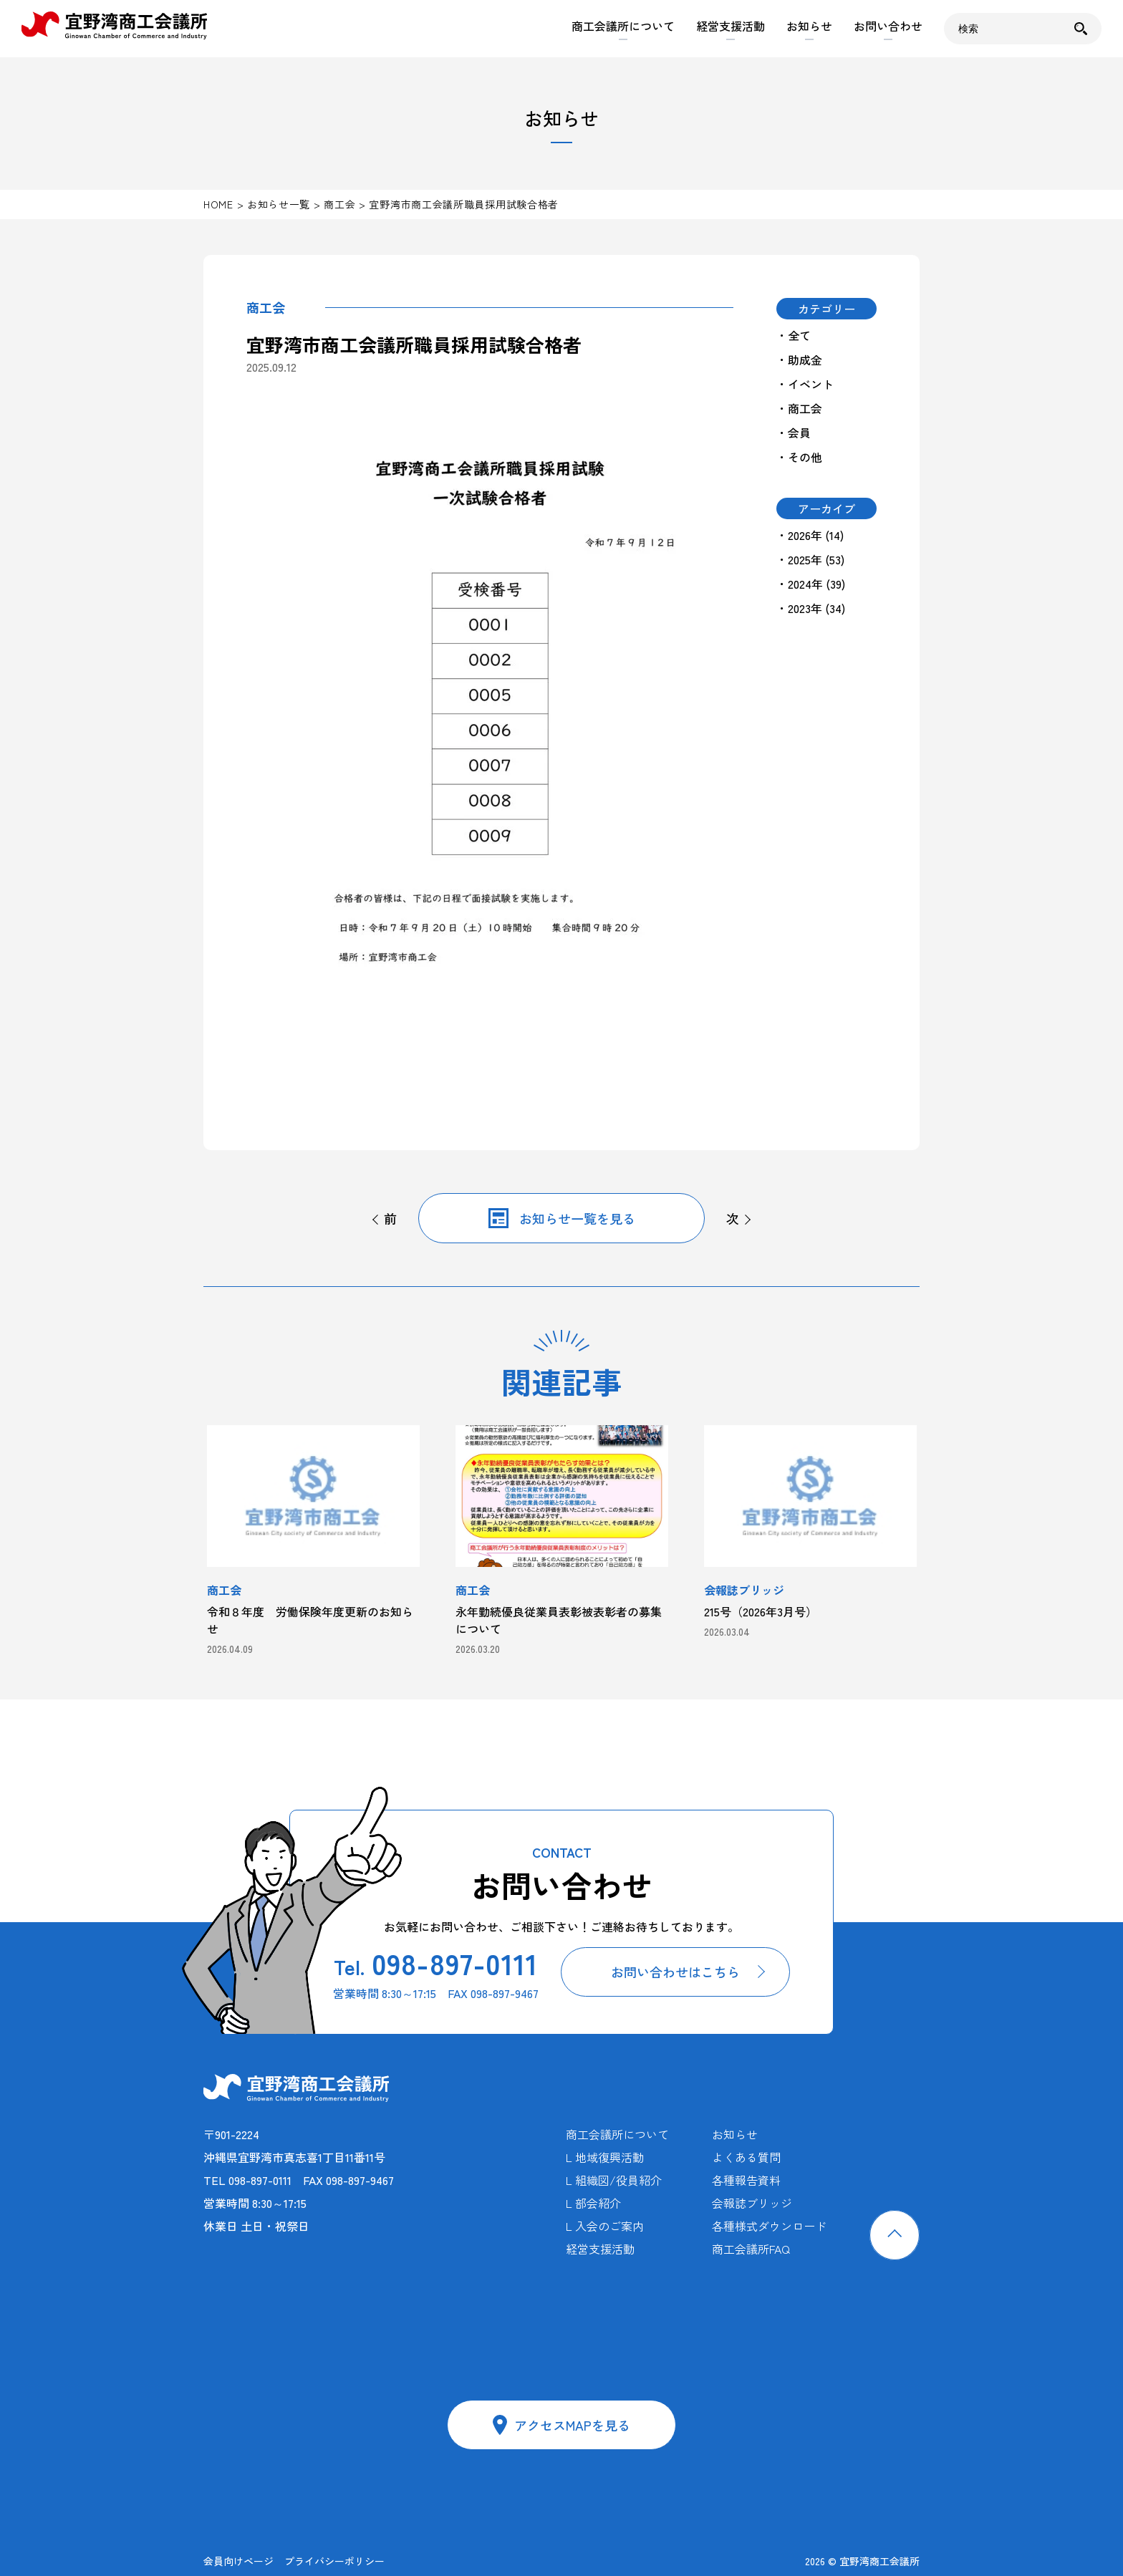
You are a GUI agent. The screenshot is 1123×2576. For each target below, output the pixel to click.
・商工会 (799, 408)
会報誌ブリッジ (752, 2202)
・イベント (805, 383)
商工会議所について (623, 25)
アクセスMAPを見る (572, 2425)
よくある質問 (746, 2157)
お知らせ (809, 25)
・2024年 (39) (810, 583)
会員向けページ (238, 2561)
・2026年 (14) (810, 535)
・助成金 (799, 359)
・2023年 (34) (810, 608)
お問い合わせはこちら (675, 1971)
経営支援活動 (730, 25)
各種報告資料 (746, 2180)
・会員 (793, 432)
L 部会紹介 (593, 2202)
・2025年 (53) (810, 559)
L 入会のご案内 (605, 2225)
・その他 (799, 456)
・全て (793, 335)
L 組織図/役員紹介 (614, 2180)
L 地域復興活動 (605, 2157)
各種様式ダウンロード (769, 2225)
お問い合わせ (888, 25)
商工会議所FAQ (751, 2248)
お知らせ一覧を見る (577, 1218)
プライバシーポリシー (334, 2561)
